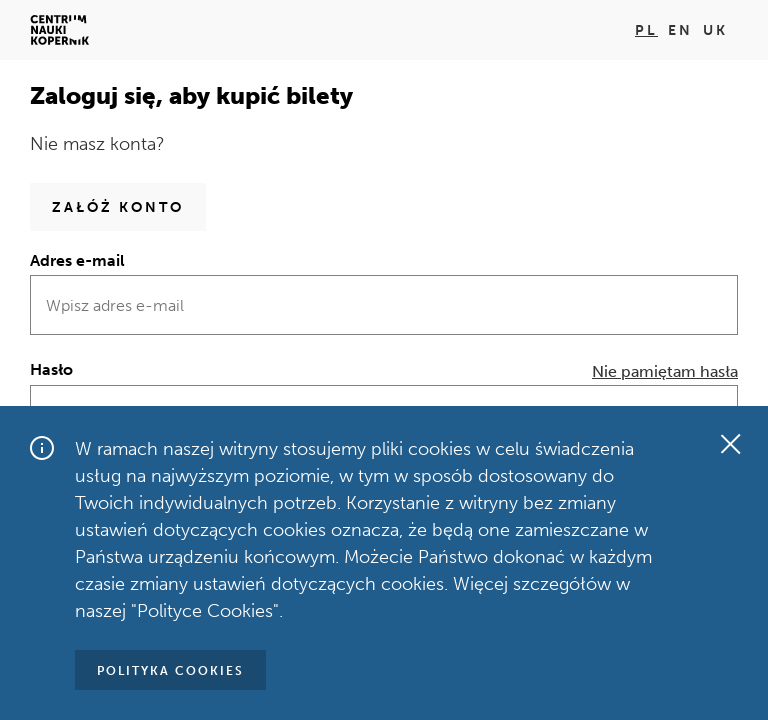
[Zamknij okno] (730, 444)
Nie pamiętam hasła (665, 371)
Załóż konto (118, 207)
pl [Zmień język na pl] (646, 30)
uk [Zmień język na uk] (715, 30)
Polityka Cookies (170, 671)
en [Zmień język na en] (680, 30)
